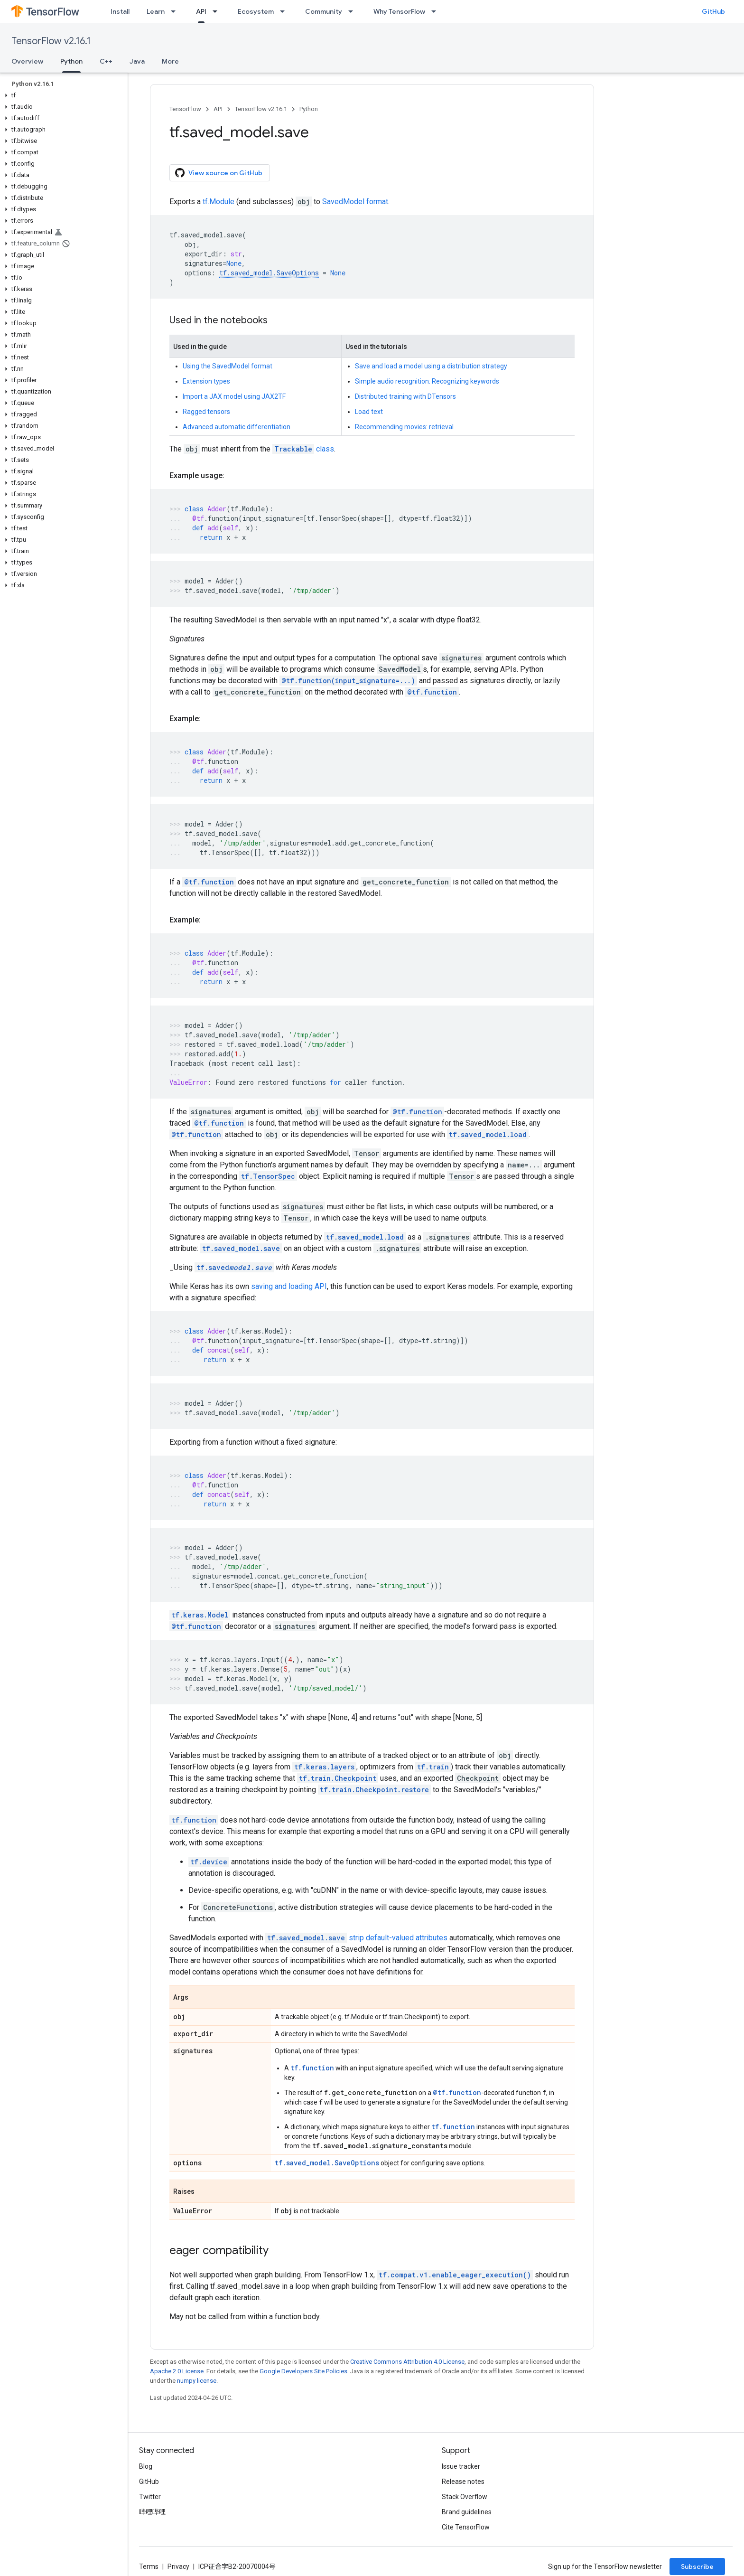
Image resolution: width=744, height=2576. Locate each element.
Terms (148, 2566)
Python (308, 109)
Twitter (150, 2497)
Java (137, 61)
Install (120, 11)
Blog (145, 2466)
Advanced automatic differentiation (236, 427)
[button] (62, 95)
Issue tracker (461, 2466)
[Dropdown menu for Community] (353, 11)
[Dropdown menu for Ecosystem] (285, 11)
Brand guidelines (467, 2512)
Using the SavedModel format (227, 366)
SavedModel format (355, 201)
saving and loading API (289, 1286)
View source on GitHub (218, 173)
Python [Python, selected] (71, 61)
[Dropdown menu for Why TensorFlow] (436, 11)
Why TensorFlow (399, 11)
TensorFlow (185, 109)
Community (323, 11)
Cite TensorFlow (466, 2527)
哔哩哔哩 (152, 2512)
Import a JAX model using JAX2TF (234, 396)
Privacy (178, 2566)
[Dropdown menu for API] (217, 11)
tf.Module (218, 201)
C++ (106, 61)
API (218, 109)
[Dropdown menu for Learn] (176, 11)
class (303, 448)
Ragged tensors (206, 411)
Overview (27, 61)
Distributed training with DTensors (405, 396)
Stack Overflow (464, 2497)
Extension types (206, 381)
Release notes (463, 2481)
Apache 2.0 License (177, 2371)
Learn (156, 11)
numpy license (196, 2380)
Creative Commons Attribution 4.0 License (407, 2361)
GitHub (713, 11)
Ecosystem (256, 11)
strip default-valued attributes (398, 1937)
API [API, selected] (201, 11)
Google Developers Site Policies (303, 2371)
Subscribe (697, 2566)
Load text (369, 411)
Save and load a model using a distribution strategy (431, 366)
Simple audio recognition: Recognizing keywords (427, 381)
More (170, 61)
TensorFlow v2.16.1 (51, 41)
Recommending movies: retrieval (404, 427)
